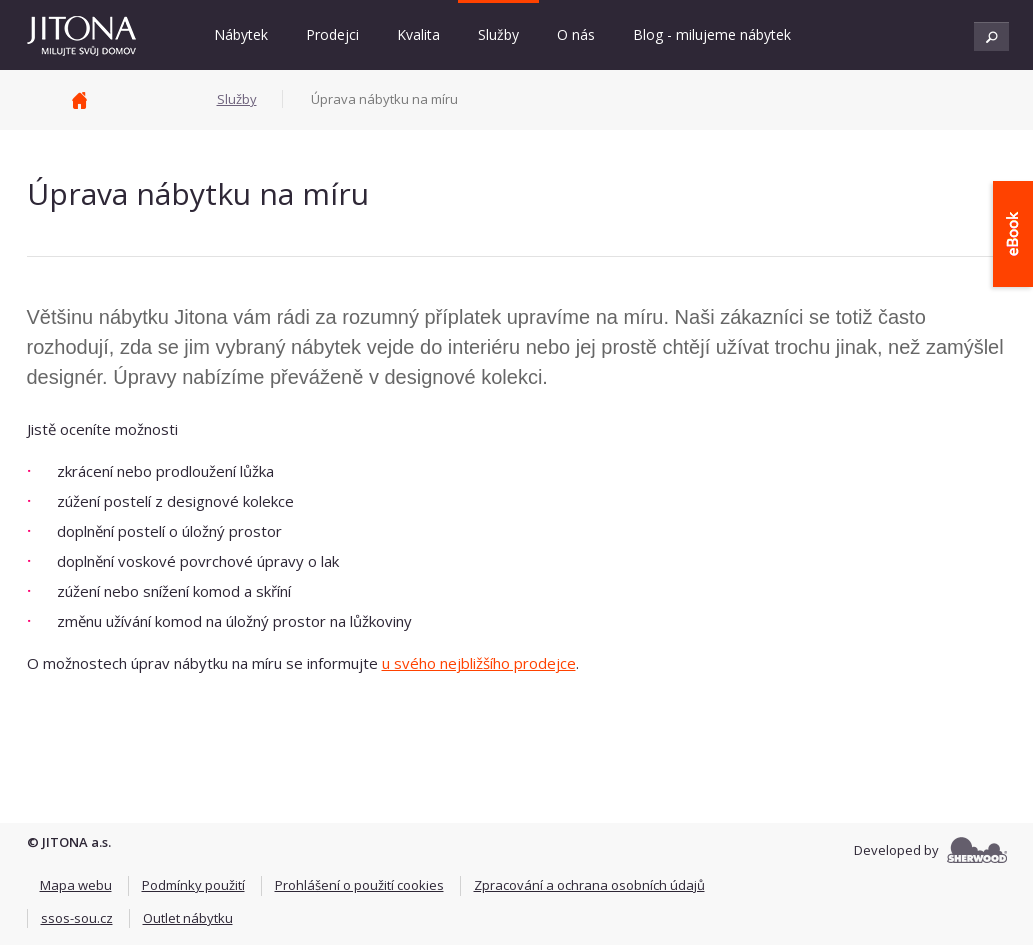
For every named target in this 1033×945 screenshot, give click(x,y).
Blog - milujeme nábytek (712, 34)
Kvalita (418, 34)
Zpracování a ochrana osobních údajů (589, 885)
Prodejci (332, 34)
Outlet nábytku (188, 918)
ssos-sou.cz (77, 918)
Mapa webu (76, 885)
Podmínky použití (193, 885)
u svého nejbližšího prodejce (479, 663)
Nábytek (241, 34)
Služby (498, 34)
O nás (576, 34)
